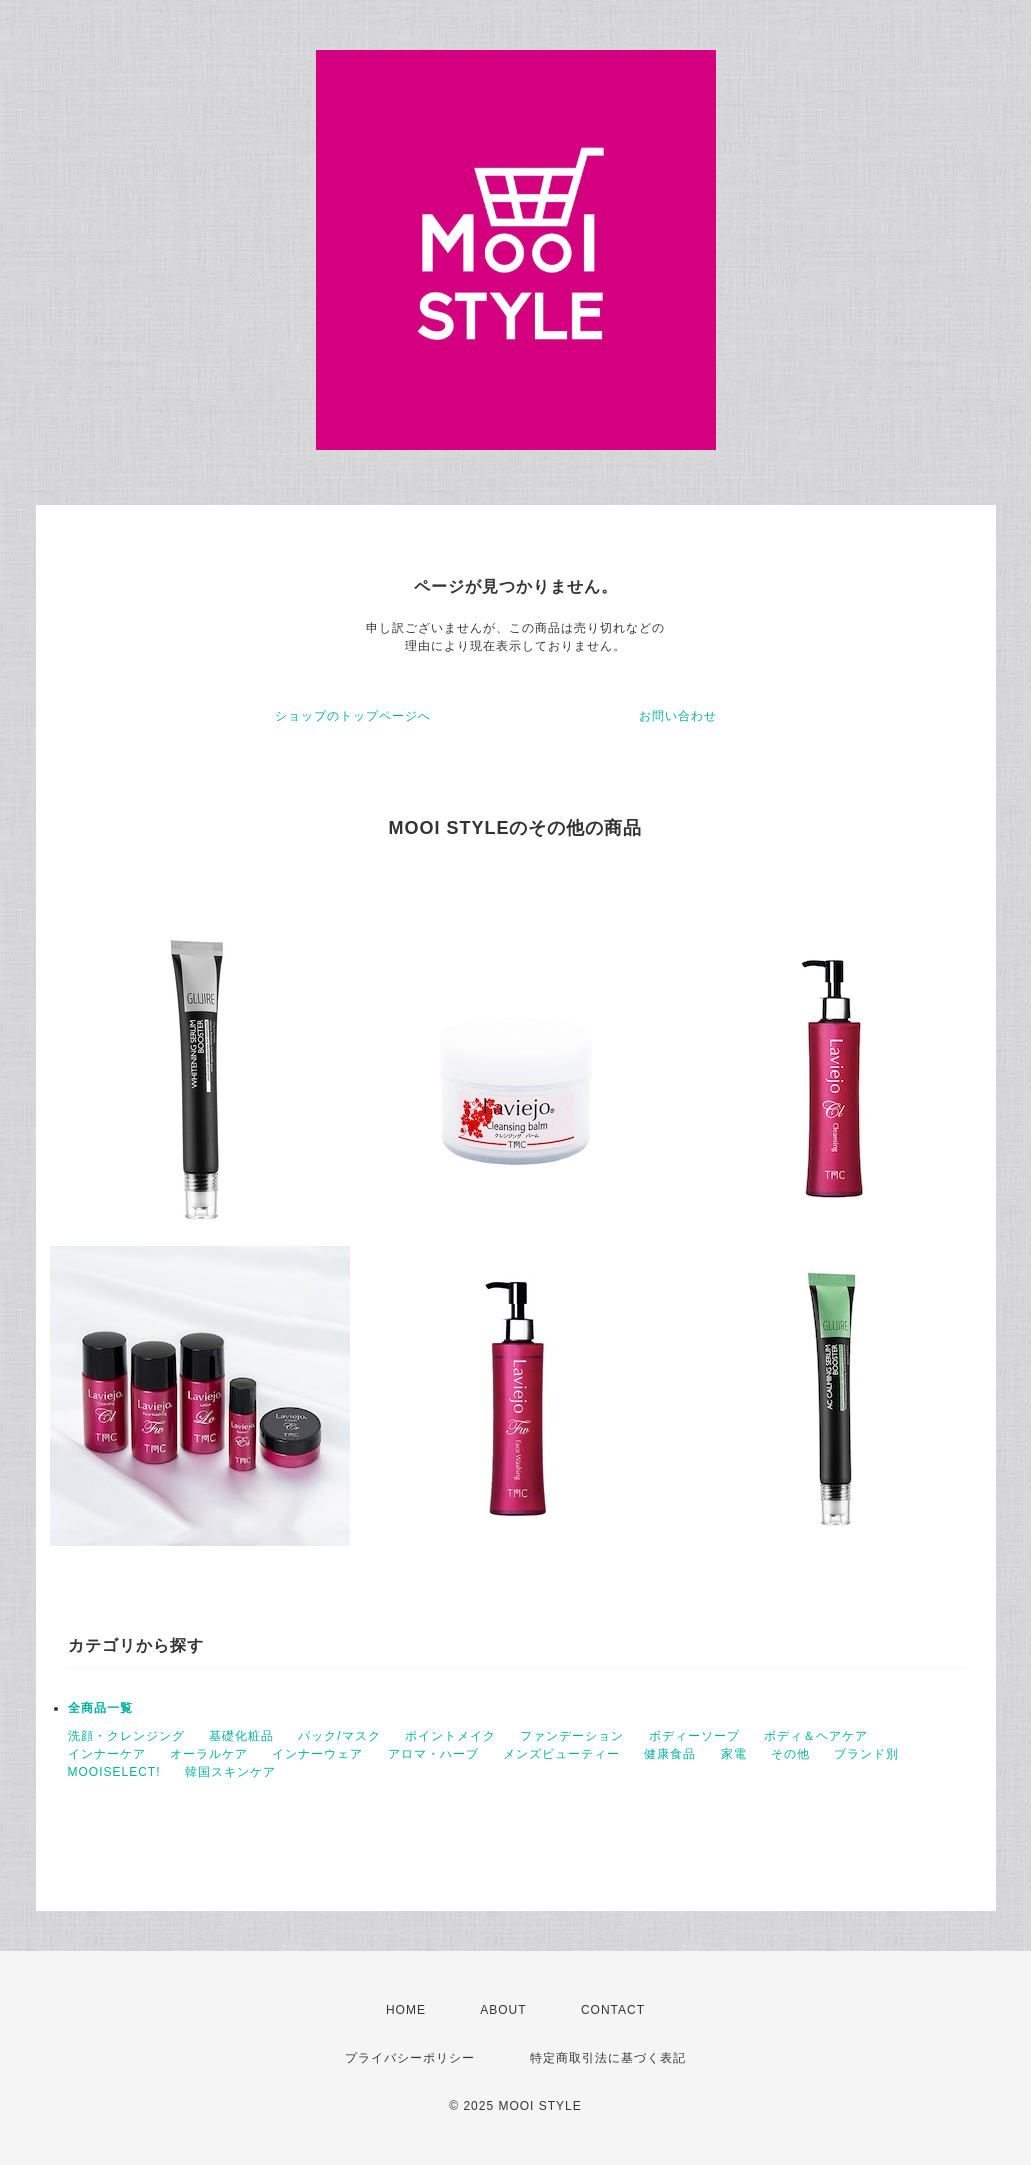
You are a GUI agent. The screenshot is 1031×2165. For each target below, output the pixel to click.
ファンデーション (572, 1736)
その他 (790, 1754)
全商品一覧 (100, 1708)
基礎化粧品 (241, 1736)
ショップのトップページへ (353, 716)
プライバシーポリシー (410, 2058)
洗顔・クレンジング (126, 1736)
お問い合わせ (678, 716)
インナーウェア (317, 1754)
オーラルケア (209, 1754)
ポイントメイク (450, 1736)
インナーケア (107, 1754)
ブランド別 (866, 1754)
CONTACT (613, 2010)
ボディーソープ (694, 1736)
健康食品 (670, 1754)
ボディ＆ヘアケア (816, 1736)
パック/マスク (339, 1736)
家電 (734, 1754)
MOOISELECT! (114, 1772)
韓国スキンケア (230, 1772)
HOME (406, 2010)
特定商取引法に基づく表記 (608, 2058)
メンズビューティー (561, 1754)
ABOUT (503, 2010)
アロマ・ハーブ (433, 1754)
